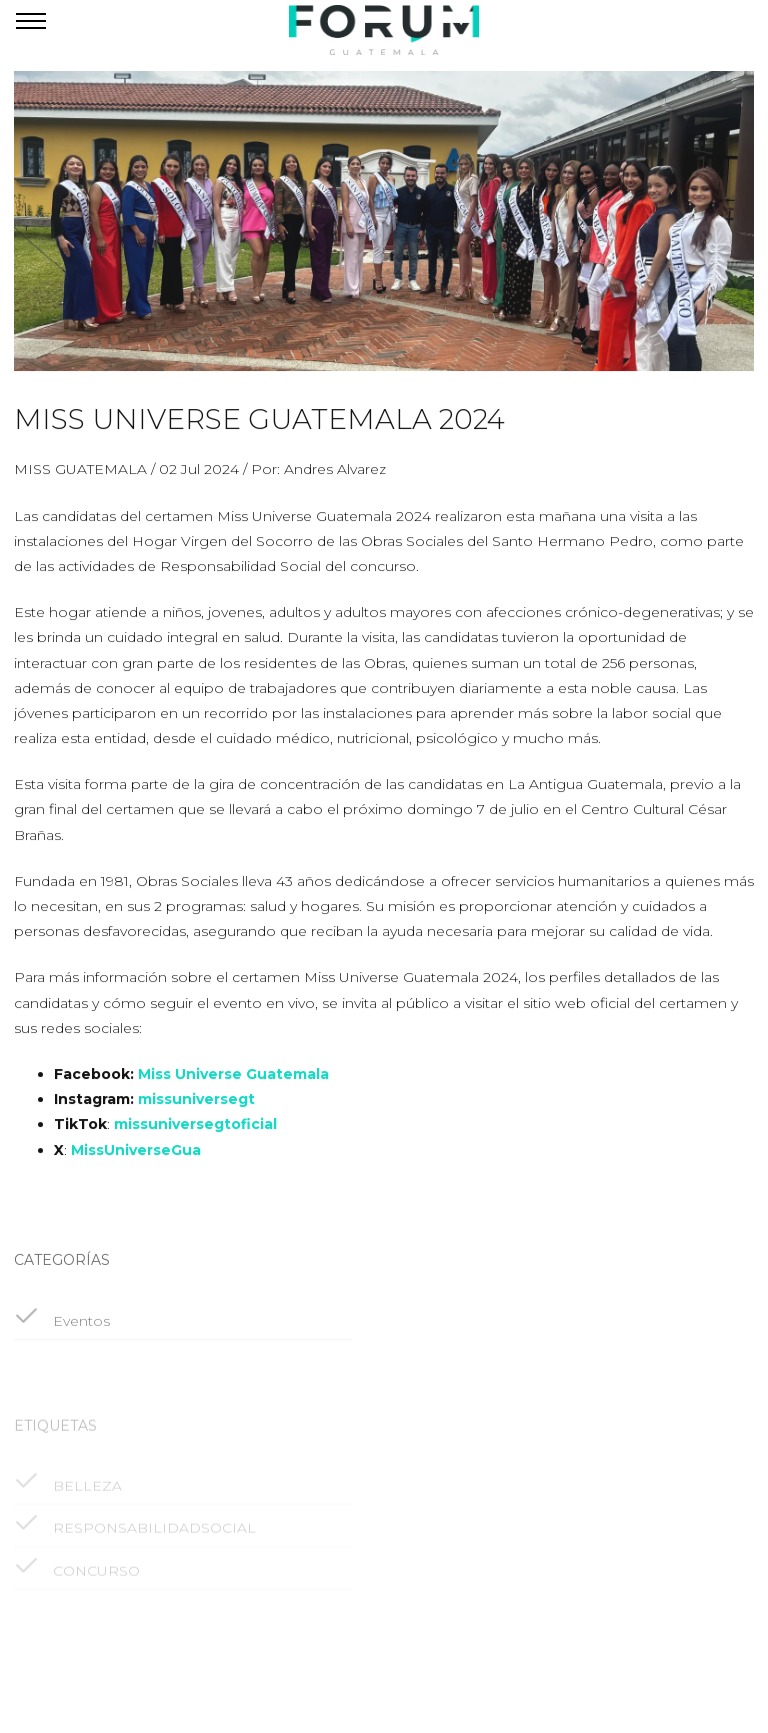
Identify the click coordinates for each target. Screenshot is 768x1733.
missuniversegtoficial (195, 1131)
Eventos (62, 1331)
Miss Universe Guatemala (233, 1081)
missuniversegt (196, 1106)
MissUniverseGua (136, 1157)
